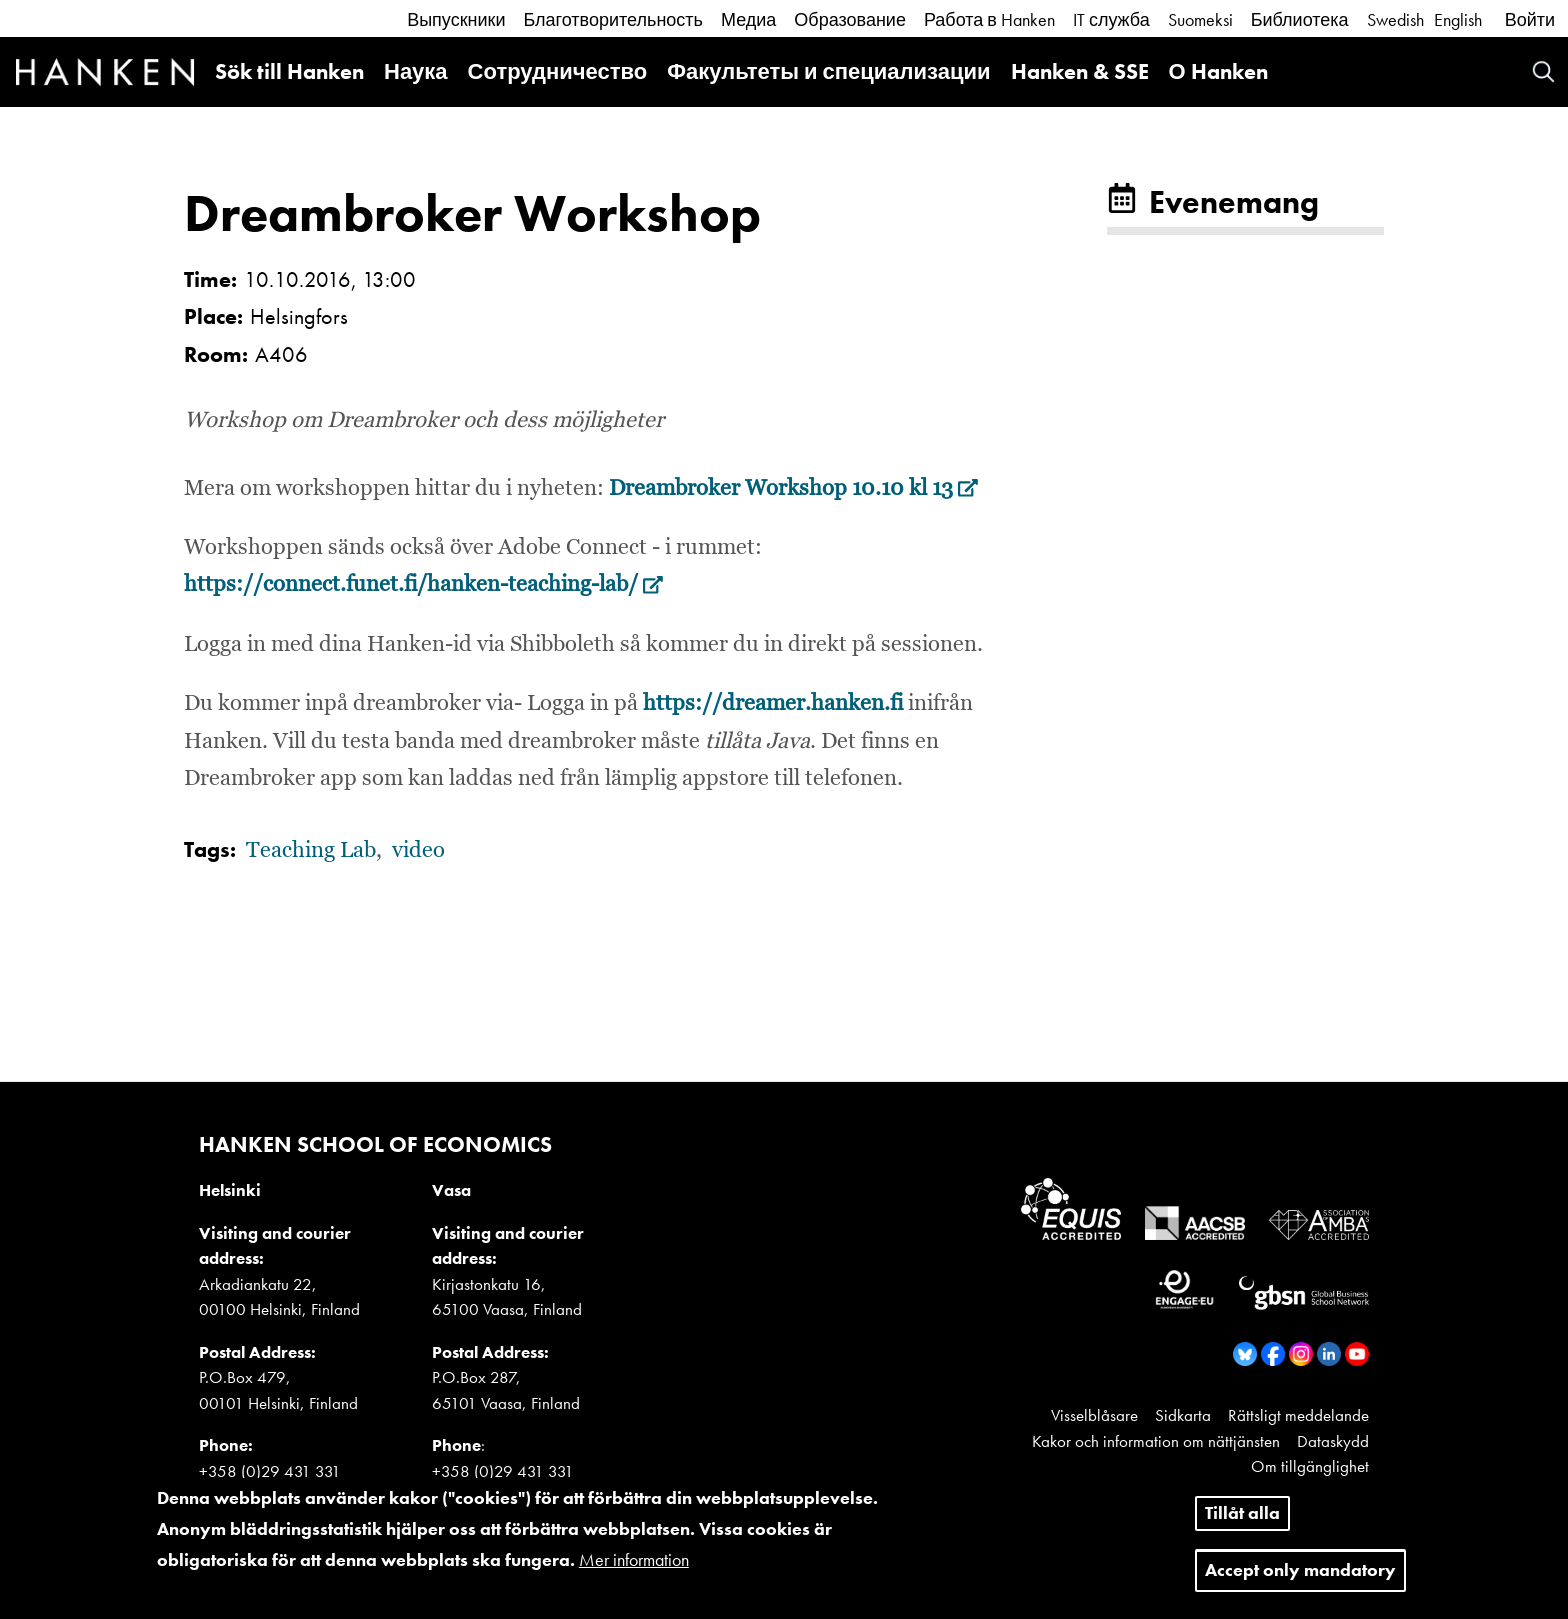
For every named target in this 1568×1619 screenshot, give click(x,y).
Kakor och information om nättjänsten (1156, 1441)
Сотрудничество (558, 71)
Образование (850, 19)
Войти (1530, 19)
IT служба (1111, 19)
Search (1543, 71)
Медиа (748, 19)
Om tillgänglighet (1310, 1466)
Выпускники (456, 19)
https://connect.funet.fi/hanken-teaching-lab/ (423, 585)
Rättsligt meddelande (1298, 1415)
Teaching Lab (311, 851)
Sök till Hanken (289, 71)
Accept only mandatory (1300, 1580)
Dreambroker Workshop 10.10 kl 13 (793, 489)
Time (207, 279)
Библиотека (1300, 19)
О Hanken (1218, 71)
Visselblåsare (1094, 1415)
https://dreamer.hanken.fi (773, 704)
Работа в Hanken (989, 19)
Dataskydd (1333, 1441)
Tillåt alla (1242, 1524)
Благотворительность (613, 19)
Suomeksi (1200, 19)
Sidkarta (1183, 1415)
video (418, 851)
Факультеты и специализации (828, 71)
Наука (416, 71)
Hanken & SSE (1080, 71)
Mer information (634, 1570)
